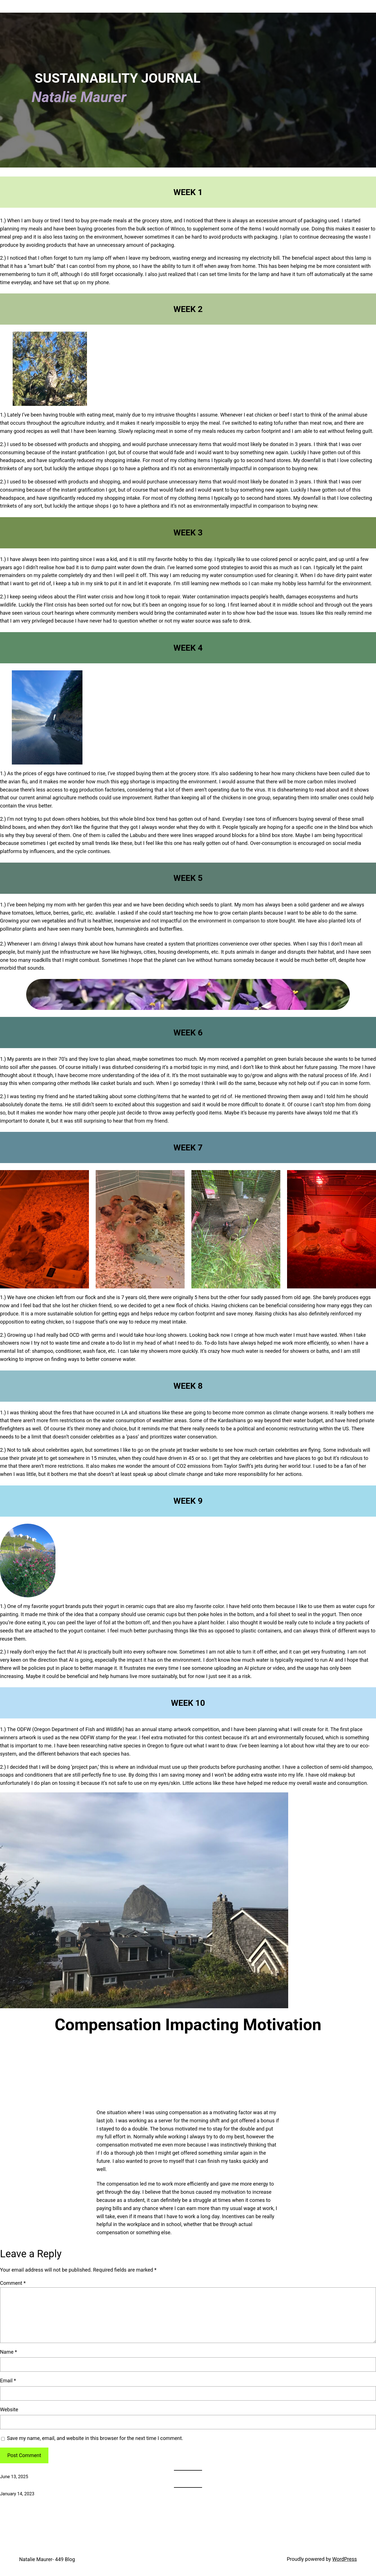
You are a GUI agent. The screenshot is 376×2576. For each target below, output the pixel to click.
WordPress (344, 2559)
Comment (13, 2283)
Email (8, 2380)
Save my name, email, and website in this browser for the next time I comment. (95, 2438)
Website (9, 2409)
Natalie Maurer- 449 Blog (47, 2559)
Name (8, 2352)
